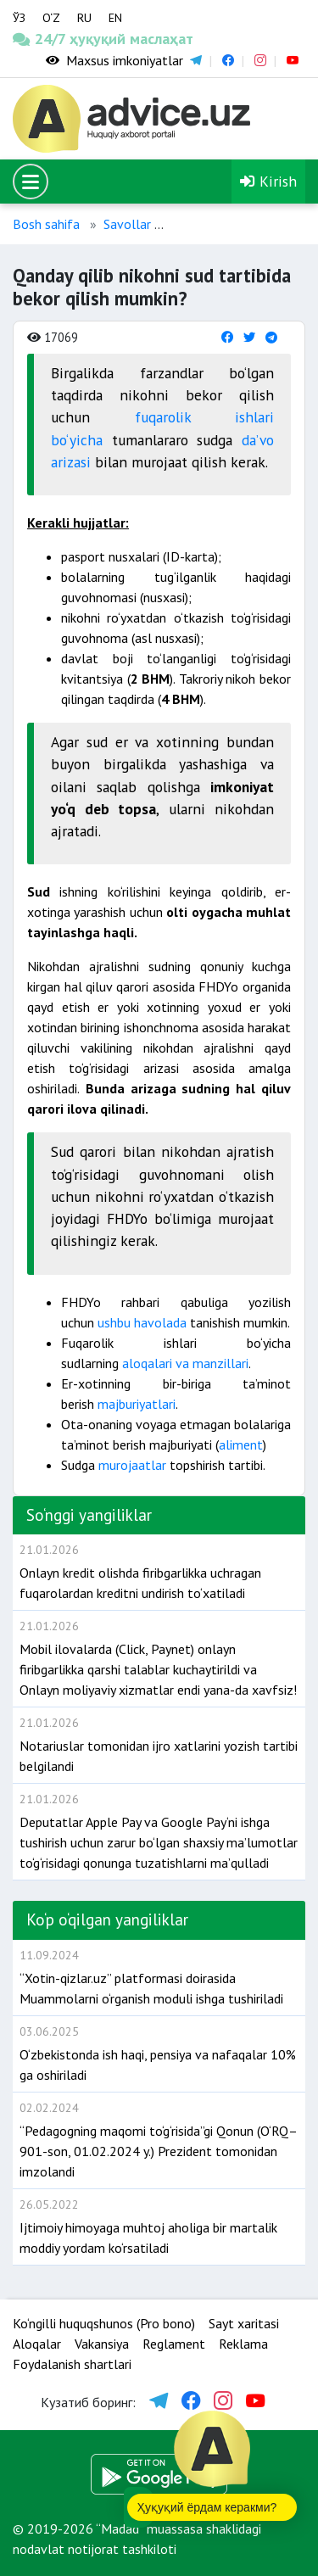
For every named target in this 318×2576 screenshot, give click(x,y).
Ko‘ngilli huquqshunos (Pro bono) (104, 2323)
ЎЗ (19, 17)
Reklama (243, 2343)
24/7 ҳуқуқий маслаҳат (40, 38)
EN (115, 17)
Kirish (268, 181)
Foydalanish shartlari (72, 2363)
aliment (241, 1444)
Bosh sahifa (46, 223)
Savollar (127, 223)
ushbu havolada (144, 1322)
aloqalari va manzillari (183, 1363)
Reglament (173, 2343)
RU (84, 17)
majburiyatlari (137, 1403)
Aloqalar (37, 2343)
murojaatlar (132, 1464)
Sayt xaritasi (244, 2323)
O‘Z (51, 17)
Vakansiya (102, 2343)
